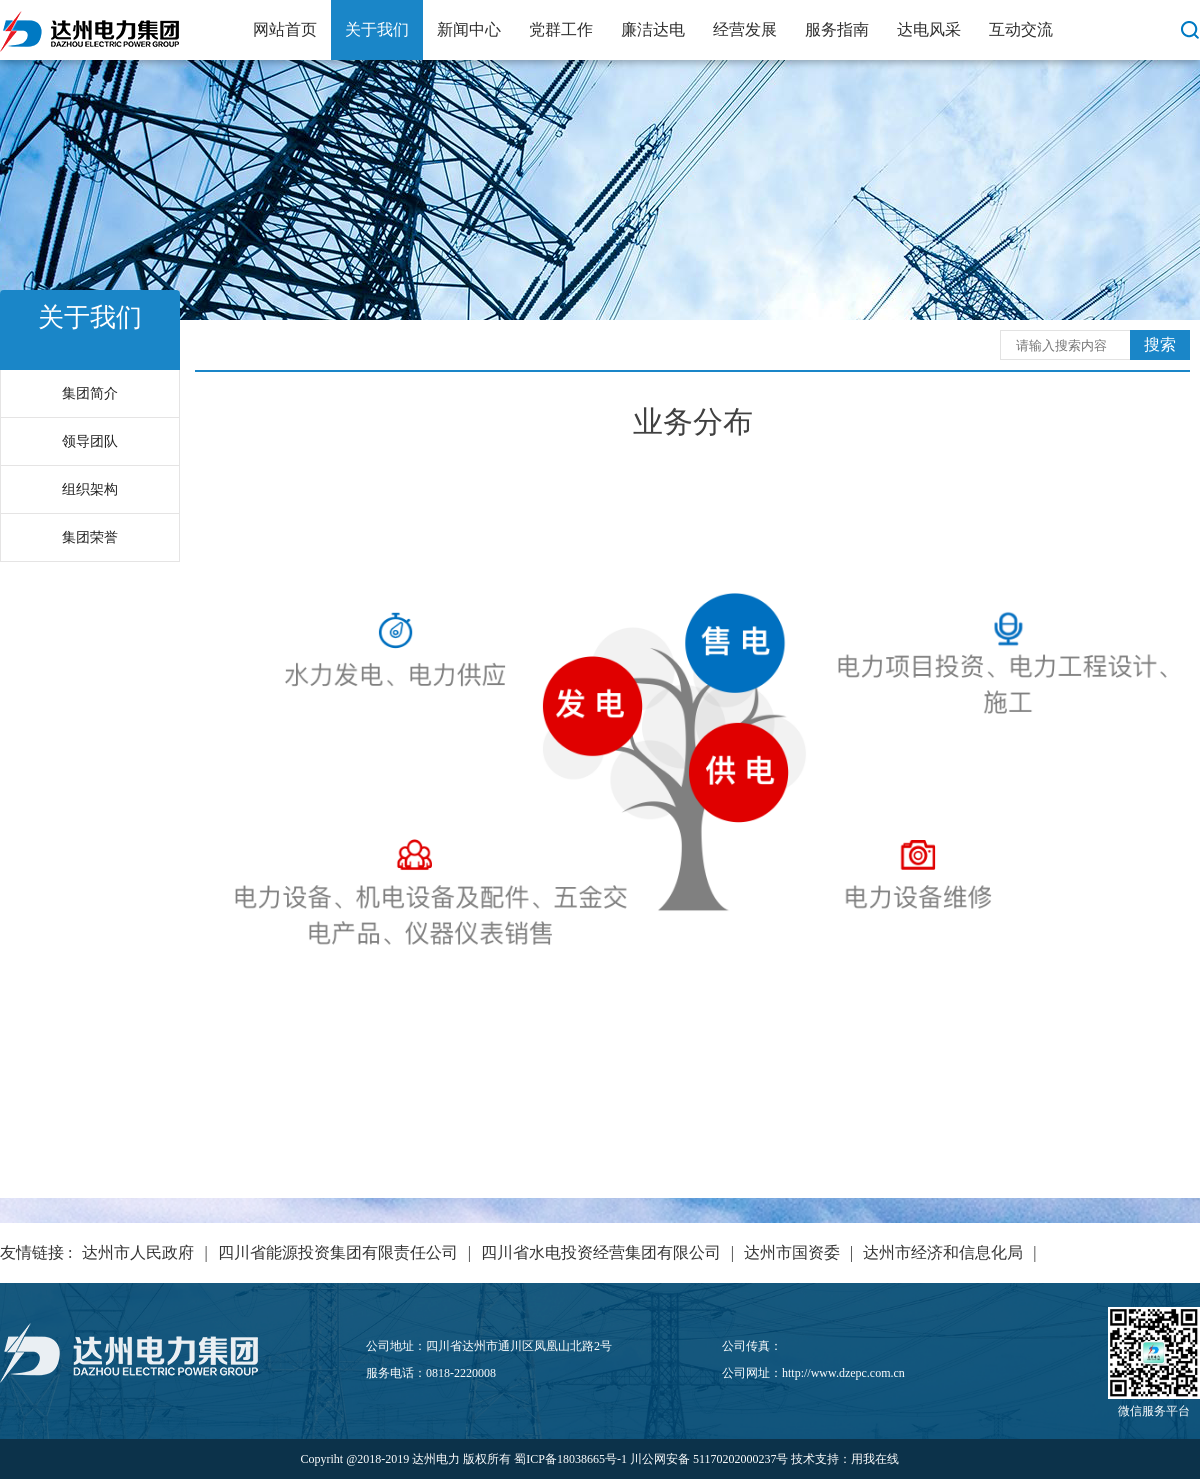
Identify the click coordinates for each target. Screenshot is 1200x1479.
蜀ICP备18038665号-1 (570, 1459)
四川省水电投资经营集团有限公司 (601, 1252)
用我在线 (875, 1459)
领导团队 (90, 441)
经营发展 (745, 29)
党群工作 (561, 29)
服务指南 (837, 29)
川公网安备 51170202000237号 (709, 1459)
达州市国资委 (792, 1252)
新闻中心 (469, 29)
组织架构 (90, 489)
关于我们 (377, 29)
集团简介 (90, 393)
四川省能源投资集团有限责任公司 (338, 1252)
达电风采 (929, 29)
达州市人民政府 (138, 1252)
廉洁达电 (653, 29)
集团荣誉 (90, 537)
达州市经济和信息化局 (943, 1252)
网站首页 (285, 29)
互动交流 (1021, 29)
